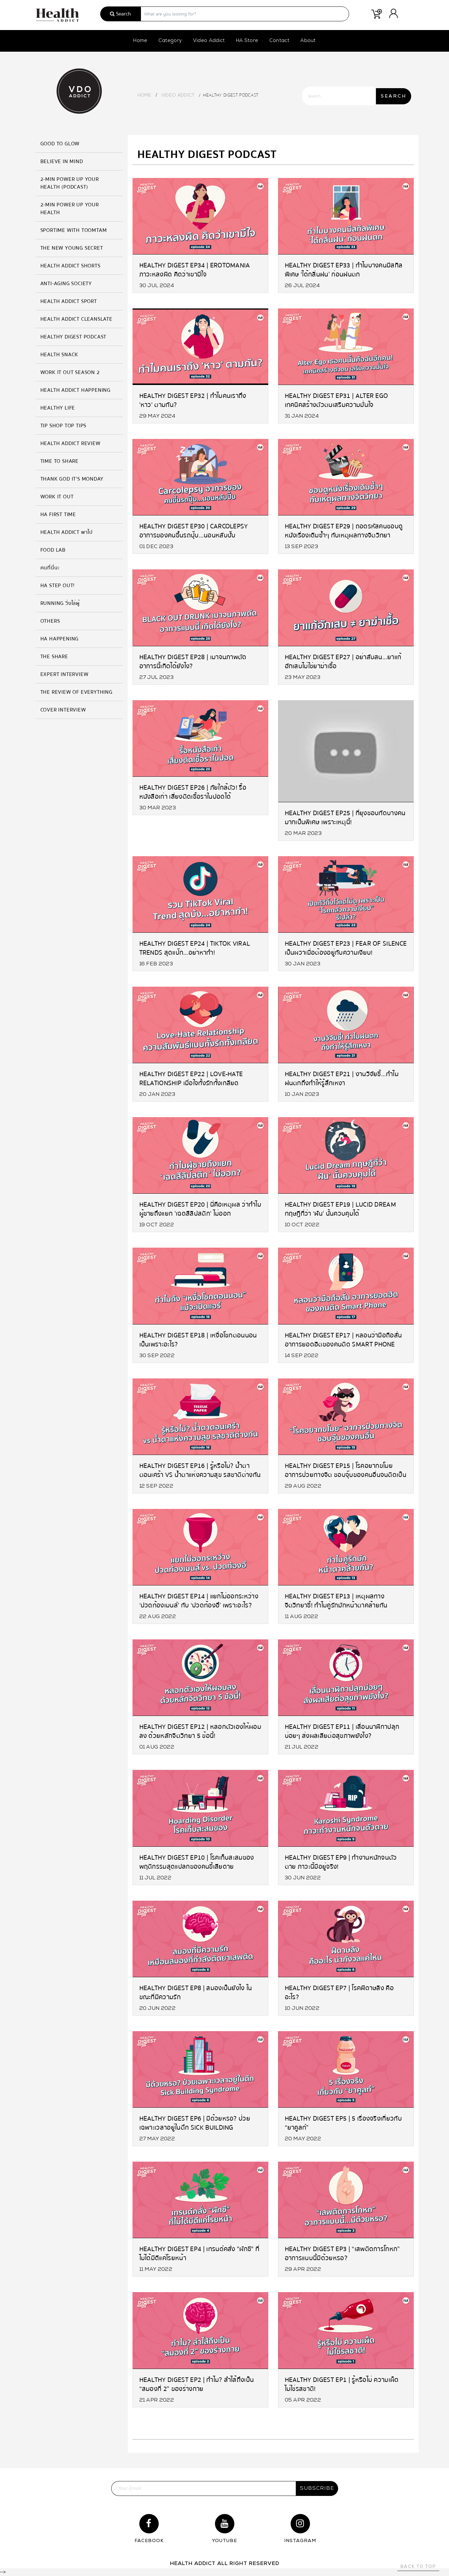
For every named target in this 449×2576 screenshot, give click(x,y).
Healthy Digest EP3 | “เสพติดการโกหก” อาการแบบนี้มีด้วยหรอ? (342, 2253)
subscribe (317, 2488)
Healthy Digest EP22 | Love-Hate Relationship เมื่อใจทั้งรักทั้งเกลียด (191, 1078)
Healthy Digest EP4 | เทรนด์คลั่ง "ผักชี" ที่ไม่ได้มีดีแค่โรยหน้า (199, 2253)
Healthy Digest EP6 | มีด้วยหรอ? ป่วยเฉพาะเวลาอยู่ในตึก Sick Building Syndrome (195, 2123)
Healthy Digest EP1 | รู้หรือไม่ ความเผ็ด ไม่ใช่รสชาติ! (342, 2384)
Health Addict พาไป (66, 532)
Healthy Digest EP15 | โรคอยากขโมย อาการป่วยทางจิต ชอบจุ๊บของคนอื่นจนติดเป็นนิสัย (346, 1470)
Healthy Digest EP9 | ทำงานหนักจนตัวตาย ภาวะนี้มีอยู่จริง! (341, 1862)
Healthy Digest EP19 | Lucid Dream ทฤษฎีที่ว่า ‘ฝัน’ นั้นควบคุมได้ (340, 1209)
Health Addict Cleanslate (76, 319)
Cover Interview (63, 710)
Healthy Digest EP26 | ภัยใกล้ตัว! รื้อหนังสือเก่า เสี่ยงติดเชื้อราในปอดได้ (193, 792)
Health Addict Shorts (70, 266)
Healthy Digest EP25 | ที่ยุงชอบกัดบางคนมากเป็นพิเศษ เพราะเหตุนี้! (345, 817)
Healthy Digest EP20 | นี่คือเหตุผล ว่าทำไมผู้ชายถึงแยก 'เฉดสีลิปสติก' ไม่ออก (200, 1209)
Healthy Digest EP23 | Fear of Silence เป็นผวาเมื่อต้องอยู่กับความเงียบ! (346, 948)
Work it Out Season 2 (70, 372)
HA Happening (59, 639)
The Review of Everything (76, 692)
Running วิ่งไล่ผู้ (60, 603)
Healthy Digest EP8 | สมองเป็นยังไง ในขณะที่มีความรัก (195, 1992)
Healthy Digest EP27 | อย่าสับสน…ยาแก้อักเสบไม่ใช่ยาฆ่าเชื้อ (343, 661)
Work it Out (57, 497)
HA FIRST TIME (58, 514)
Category (170, 40)
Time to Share (59, 461)
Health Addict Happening (75, 390)
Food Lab (53, 550)
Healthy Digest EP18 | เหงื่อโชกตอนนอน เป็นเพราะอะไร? (198, 1339)
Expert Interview (64, 674)
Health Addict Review (70, 443)
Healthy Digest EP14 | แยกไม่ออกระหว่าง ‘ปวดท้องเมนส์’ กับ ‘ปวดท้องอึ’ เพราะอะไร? (199, 1600)
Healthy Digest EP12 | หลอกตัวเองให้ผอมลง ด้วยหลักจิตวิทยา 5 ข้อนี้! (200, 1731)
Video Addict (209, 40)
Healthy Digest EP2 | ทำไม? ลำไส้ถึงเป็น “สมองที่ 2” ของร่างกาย (196, 2384)
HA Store (247, 40)
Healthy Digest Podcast (73, 337)
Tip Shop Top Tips (63, 425)
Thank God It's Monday (71, 479)
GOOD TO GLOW (60, 144)
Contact (279, 40)
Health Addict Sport (68, 301)
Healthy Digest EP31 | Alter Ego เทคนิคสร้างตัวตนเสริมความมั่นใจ (336, 400)
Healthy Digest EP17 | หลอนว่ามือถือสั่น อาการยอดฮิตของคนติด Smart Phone (343, 1339)
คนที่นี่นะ (50, 568)
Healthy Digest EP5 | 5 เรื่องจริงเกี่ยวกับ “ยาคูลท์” (343, 2123)
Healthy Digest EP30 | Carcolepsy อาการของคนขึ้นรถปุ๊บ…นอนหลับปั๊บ (193, 530)
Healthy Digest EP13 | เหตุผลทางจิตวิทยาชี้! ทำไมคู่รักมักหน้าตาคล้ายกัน (336, 1600)
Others (50, 621)
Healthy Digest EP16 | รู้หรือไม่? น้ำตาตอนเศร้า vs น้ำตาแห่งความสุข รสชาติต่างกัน (200, 1470)
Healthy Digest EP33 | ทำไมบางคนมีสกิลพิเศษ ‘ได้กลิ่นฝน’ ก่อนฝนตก (344, 269)
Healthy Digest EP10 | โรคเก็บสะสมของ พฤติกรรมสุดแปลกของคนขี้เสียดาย (196, 1862)
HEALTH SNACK (59, 354)
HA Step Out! (57, 585)
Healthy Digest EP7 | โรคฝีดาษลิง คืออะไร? (339, 1992)
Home (140, 40)
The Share (54, 656)
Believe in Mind (61, 161)
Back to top (418, 2567)
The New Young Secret (71, 248)
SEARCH (393, 96)
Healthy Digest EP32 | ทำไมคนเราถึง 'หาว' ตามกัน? (192, 400)
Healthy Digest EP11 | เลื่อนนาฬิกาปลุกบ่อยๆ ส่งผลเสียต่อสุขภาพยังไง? (342, 1731)
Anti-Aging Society (66, 283)
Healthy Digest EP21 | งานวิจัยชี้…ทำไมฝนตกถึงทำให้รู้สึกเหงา (342, 1078)
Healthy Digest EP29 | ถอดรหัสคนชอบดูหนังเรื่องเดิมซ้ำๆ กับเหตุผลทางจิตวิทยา (344, 530)
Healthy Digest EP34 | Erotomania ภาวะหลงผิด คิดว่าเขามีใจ (194, 269)
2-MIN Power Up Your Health (69, 209)
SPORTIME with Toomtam (73, 230)
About (308, 40)
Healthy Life (57, 408)
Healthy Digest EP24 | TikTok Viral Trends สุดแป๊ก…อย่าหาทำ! (194, 948)
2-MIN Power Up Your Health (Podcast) (69, 183)
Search (120, 14)
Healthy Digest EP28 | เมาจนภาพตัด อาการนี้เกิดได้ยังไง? (193, 661)
